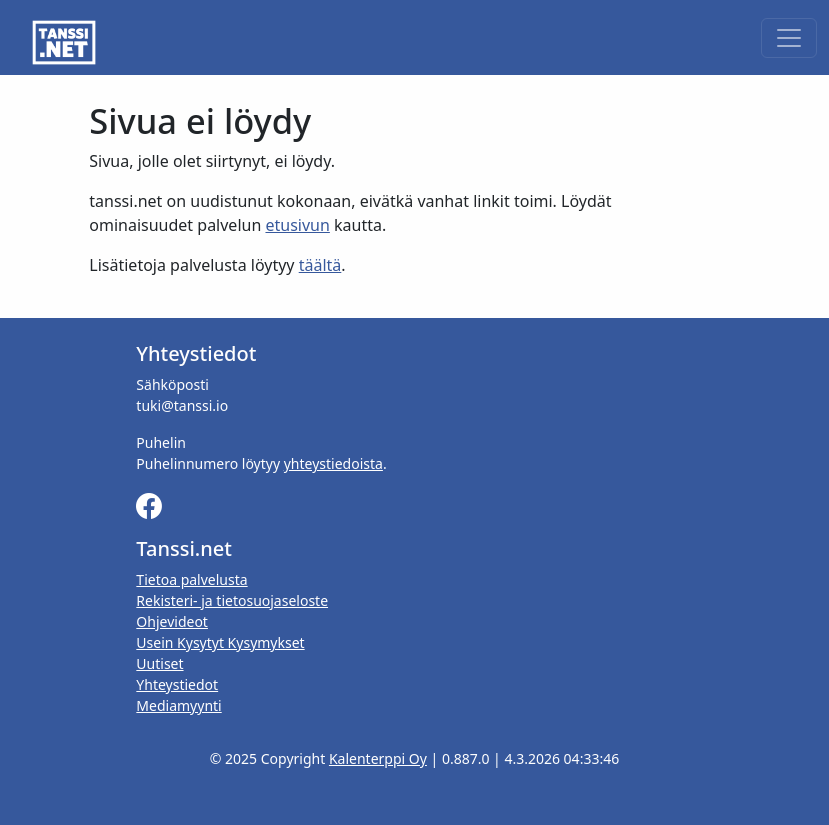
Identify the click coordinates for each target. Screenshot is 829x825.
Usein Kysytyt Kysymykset (220, 642)
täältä (320, 265)
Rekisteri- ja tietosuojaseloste (232, 600)
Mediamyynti (178, 705)
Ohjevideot (172, 621)
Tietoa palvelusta (191, 579)
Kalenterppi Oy (378, 758)
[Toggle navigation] (789, 38)
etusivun (297, 225)
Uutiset (159, 663)
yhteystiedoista (333, 463)
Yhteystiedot (177, 684)
